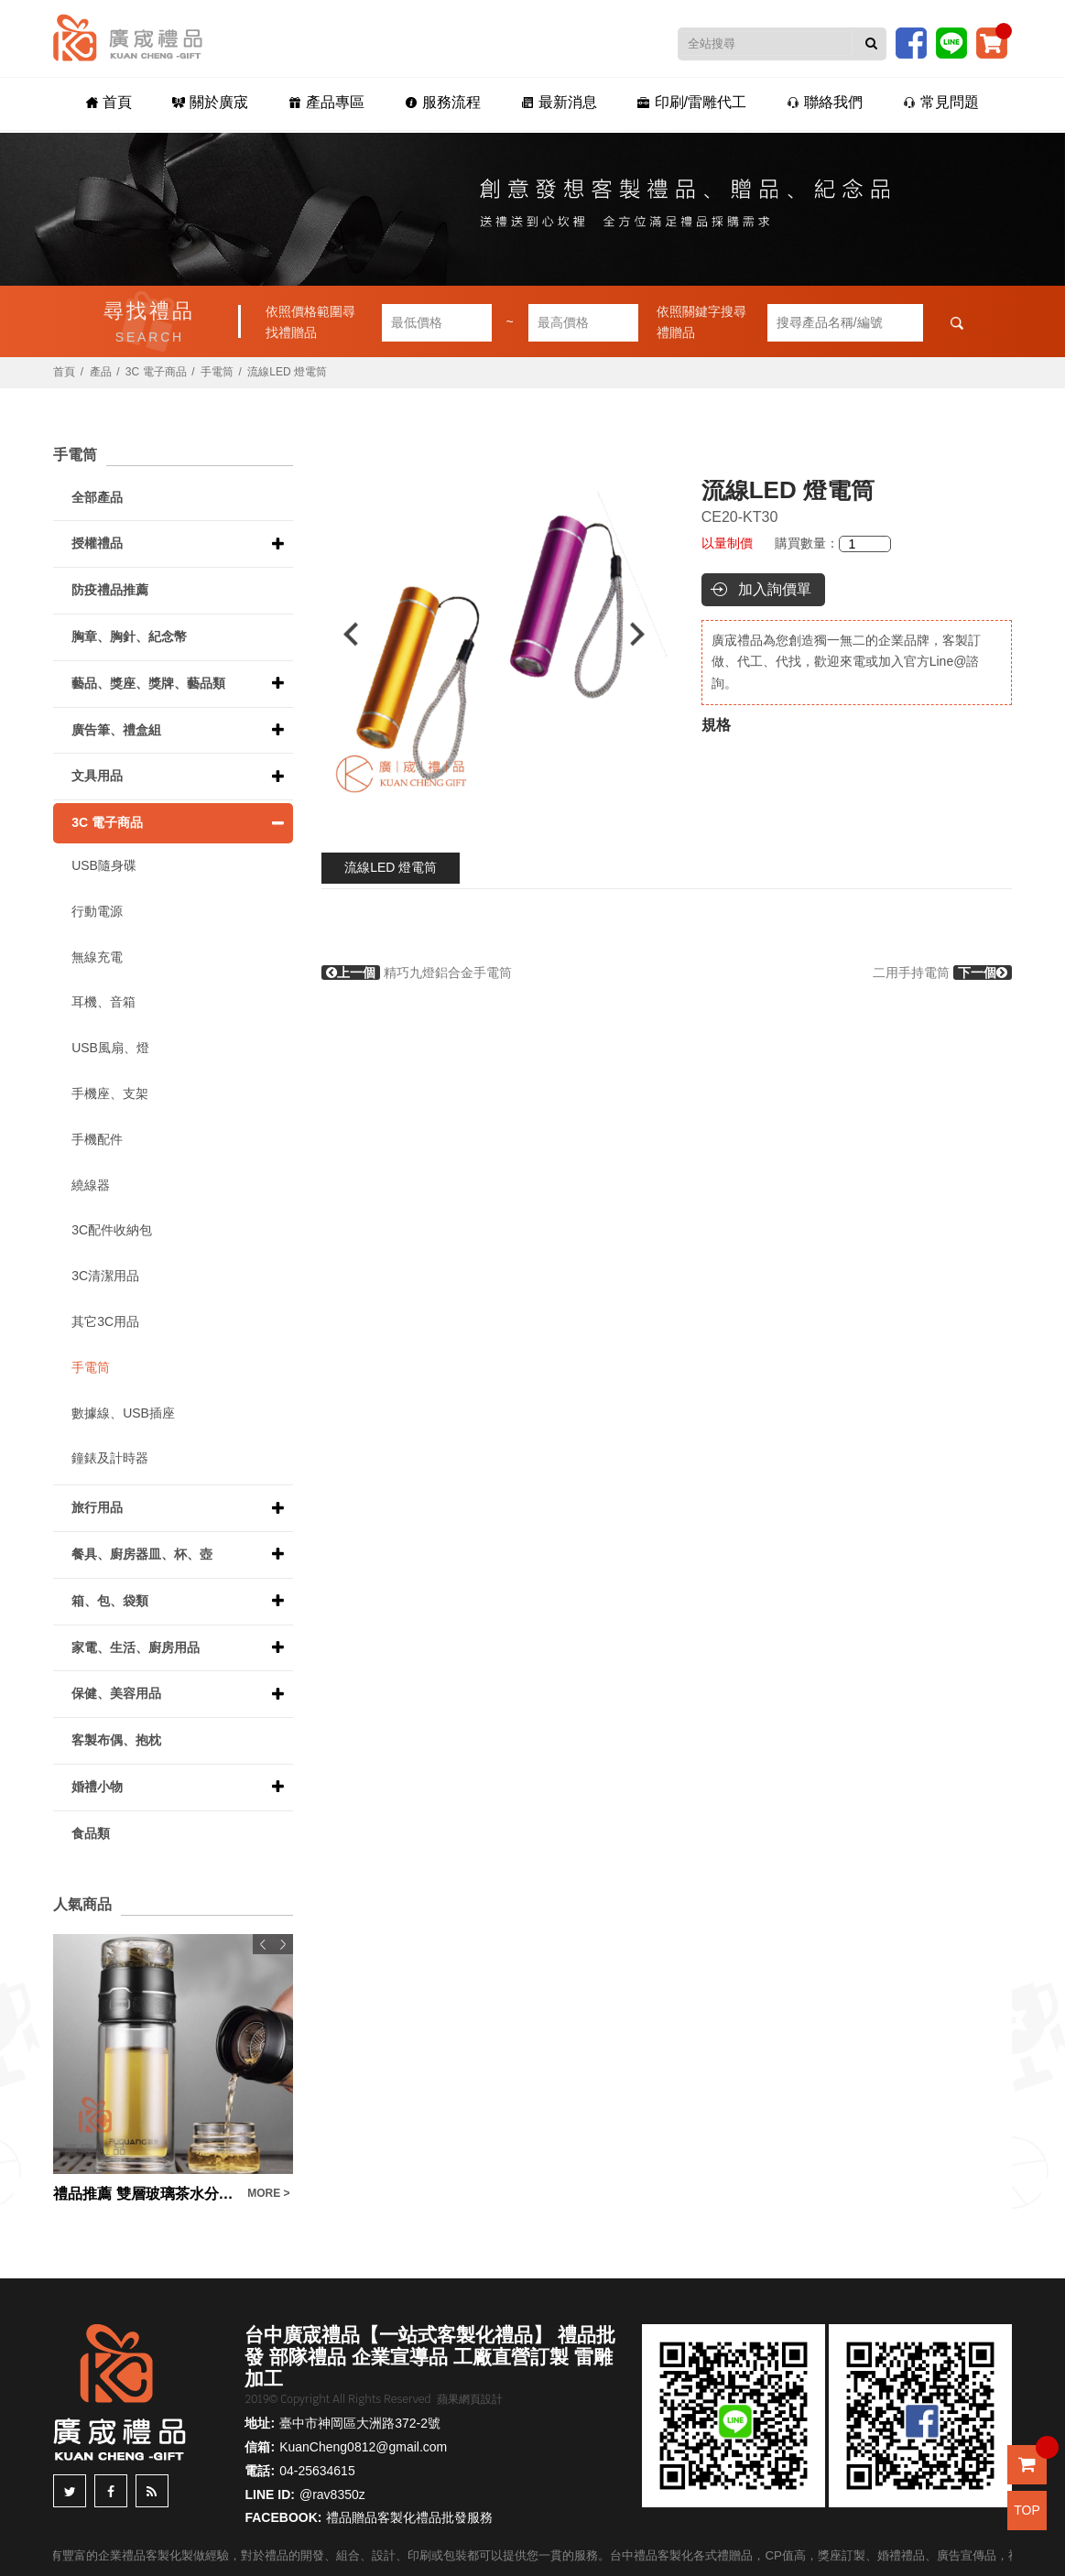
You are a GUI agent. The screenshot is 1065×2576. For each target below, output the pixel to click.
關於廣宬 (210, 102)
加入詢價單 (774, 589)
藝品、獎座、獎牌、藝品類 (148, 683)
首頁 (109, 102)
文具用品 (97, 775)
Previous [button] (342, 634)
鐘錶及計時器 (109, 1458)
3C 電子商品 (156, 371)
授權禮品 (97, 543)
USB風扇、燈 (110, 1047)
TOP (1027, 2510)
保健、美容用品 (116, 1693)
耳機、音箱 (103, 1002)
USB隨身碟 (103, 865)
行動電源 (97, 911)
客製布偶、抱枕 (116, 1740)
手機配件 (97, 1139)
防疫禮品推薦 (109, 589)
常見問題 (941, 102)
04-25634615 (317, 2470)
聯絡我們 (825, 102)
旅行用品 (97, 1507)
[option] (494, 634)
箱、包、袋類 (109, 1600)
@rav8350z (332, 2494)
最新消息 (559, 102)
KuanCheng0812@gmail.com (363, 2447)
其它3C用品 (105, 1321)
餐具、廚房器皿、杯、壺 (141, 1554)
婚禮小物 (97, 1786)
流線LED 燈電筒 (390, 867)
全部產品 (97, 497)
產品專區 (326, 102)
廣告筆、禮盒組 (116, 730)
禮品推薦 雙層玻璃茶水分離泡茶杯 (145, 2193)
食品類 (90, 1833)
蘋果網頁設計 (470, 2399)
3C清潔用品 (105, 1275)
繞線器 (90, 1185)
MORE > (268, 2193)
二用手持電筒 (942, 972)
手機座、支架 (109, 1093)
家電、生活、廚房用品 (135, 1647)
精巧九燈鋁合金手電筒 (416, 972)
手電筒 (217, 371)
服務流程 (443, 102)
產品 (101, 371)
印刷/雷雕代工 (691, 102)
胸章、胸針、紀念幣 (129, 636)
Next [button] (646, 634)
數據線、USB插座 (123, 1413)
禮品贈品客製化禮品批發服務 (409, 2517)
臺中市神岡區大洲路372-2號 (359, 2423)
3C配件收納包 (111, 1230)
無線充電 (97, 957)
